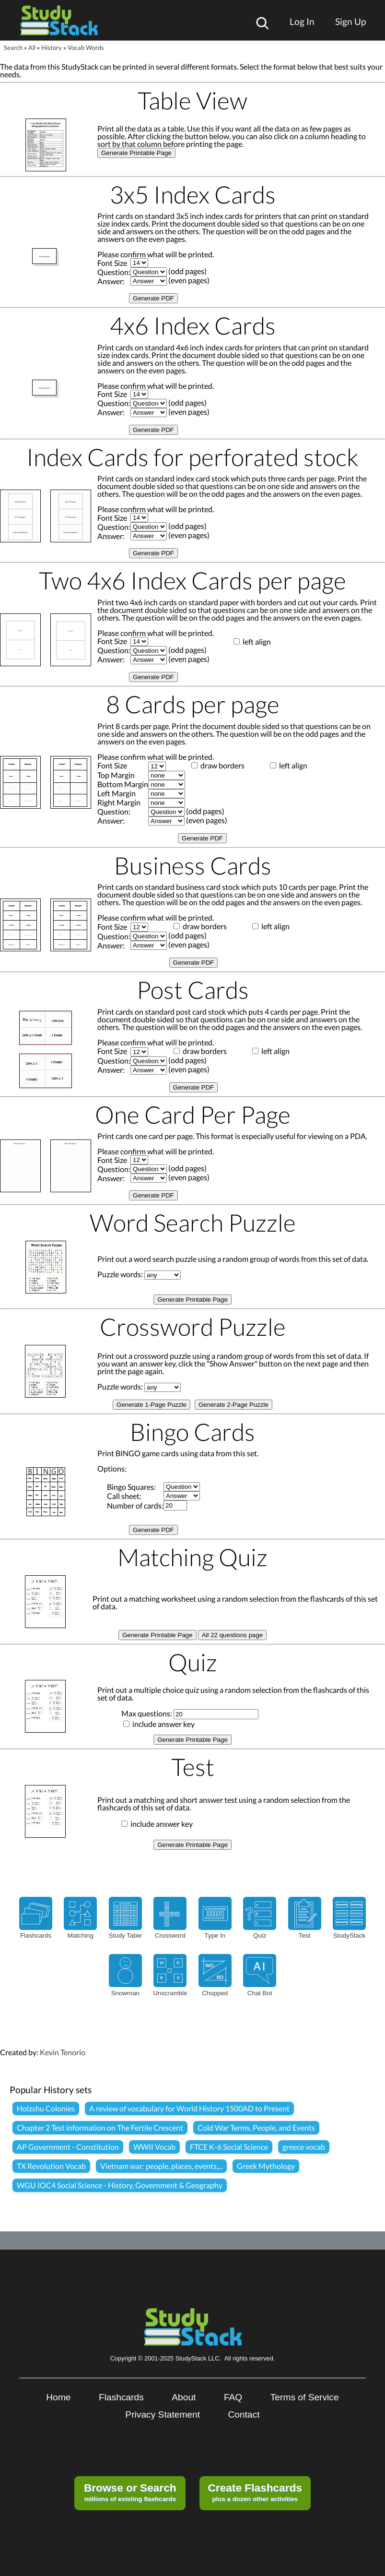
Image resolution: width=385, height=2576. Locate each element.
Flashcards (121, 2397)
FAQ (233, 2397)
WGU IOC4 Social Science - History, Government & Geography (119, 2185)
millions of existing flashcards (130, 2492)
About (184, 2397)
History (51, 47)
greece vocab (303, 2146)
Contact (244, 2414)
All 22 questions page (232, 1635)
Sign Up (350, 21)
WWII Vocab (154, 2146)
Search (13, 47)
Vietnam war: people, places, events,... (161, 2165)
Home (58, 2397)
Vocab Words (86, 47)
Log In (302, 21)
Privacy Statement (162, 2414)
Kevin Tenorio (62, 2052)
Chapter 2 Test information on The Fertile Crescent (100, 2127)
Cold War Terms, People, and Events (256, 2127)
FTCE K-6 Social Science (229, 2146)
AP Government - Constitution (68, 2146)
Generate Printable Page (136, 152)
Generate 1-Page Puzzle (152, 1404)
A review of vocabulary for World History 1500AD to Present (189, 2108)
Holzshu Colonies (46, 2108)
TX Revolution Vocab (51, 2165)
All (31, 47)
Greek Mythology (266, 2165)
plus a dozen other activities (255, 2492)
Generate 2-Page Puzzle (233, 1404)
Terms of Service (304, 2397)
